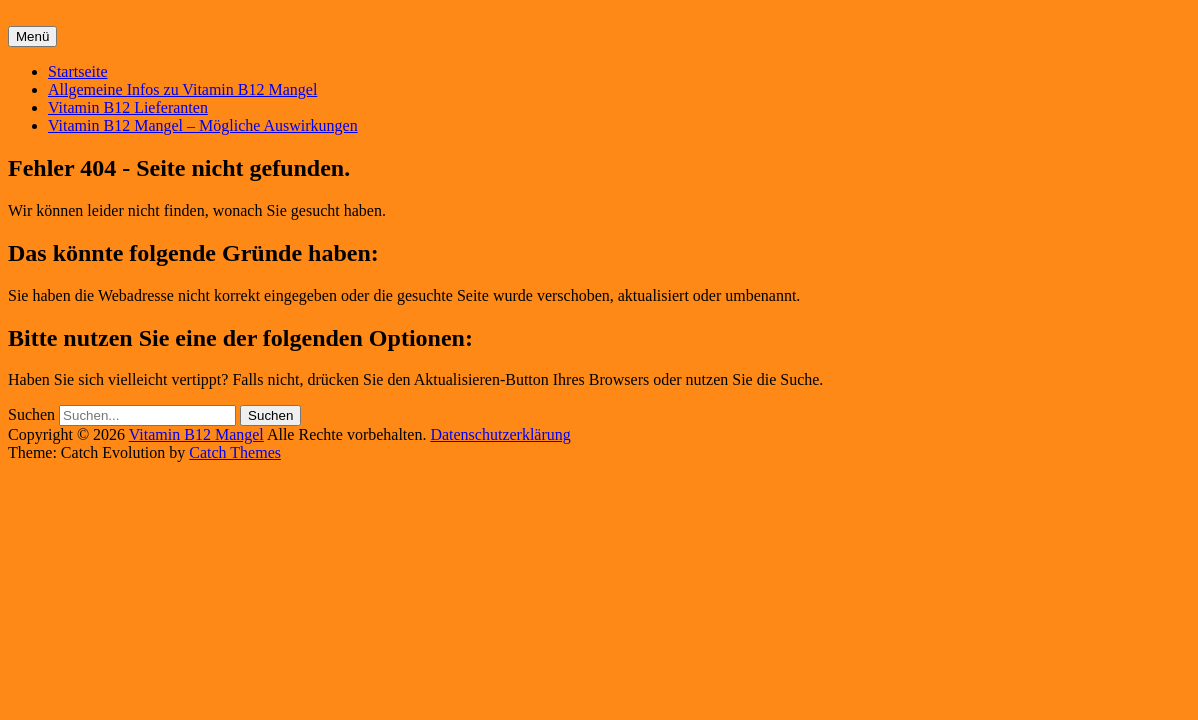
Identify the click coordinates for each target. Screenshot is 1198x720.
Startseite (78, 71)
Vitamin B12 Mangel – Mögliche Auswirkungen (203, 125)
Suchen (31, 414)
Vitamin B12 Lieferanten (128, 107)
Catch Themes (235, 452)
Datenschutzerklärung (500, 434)
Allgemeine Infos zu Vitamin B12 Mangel (182, 89)
